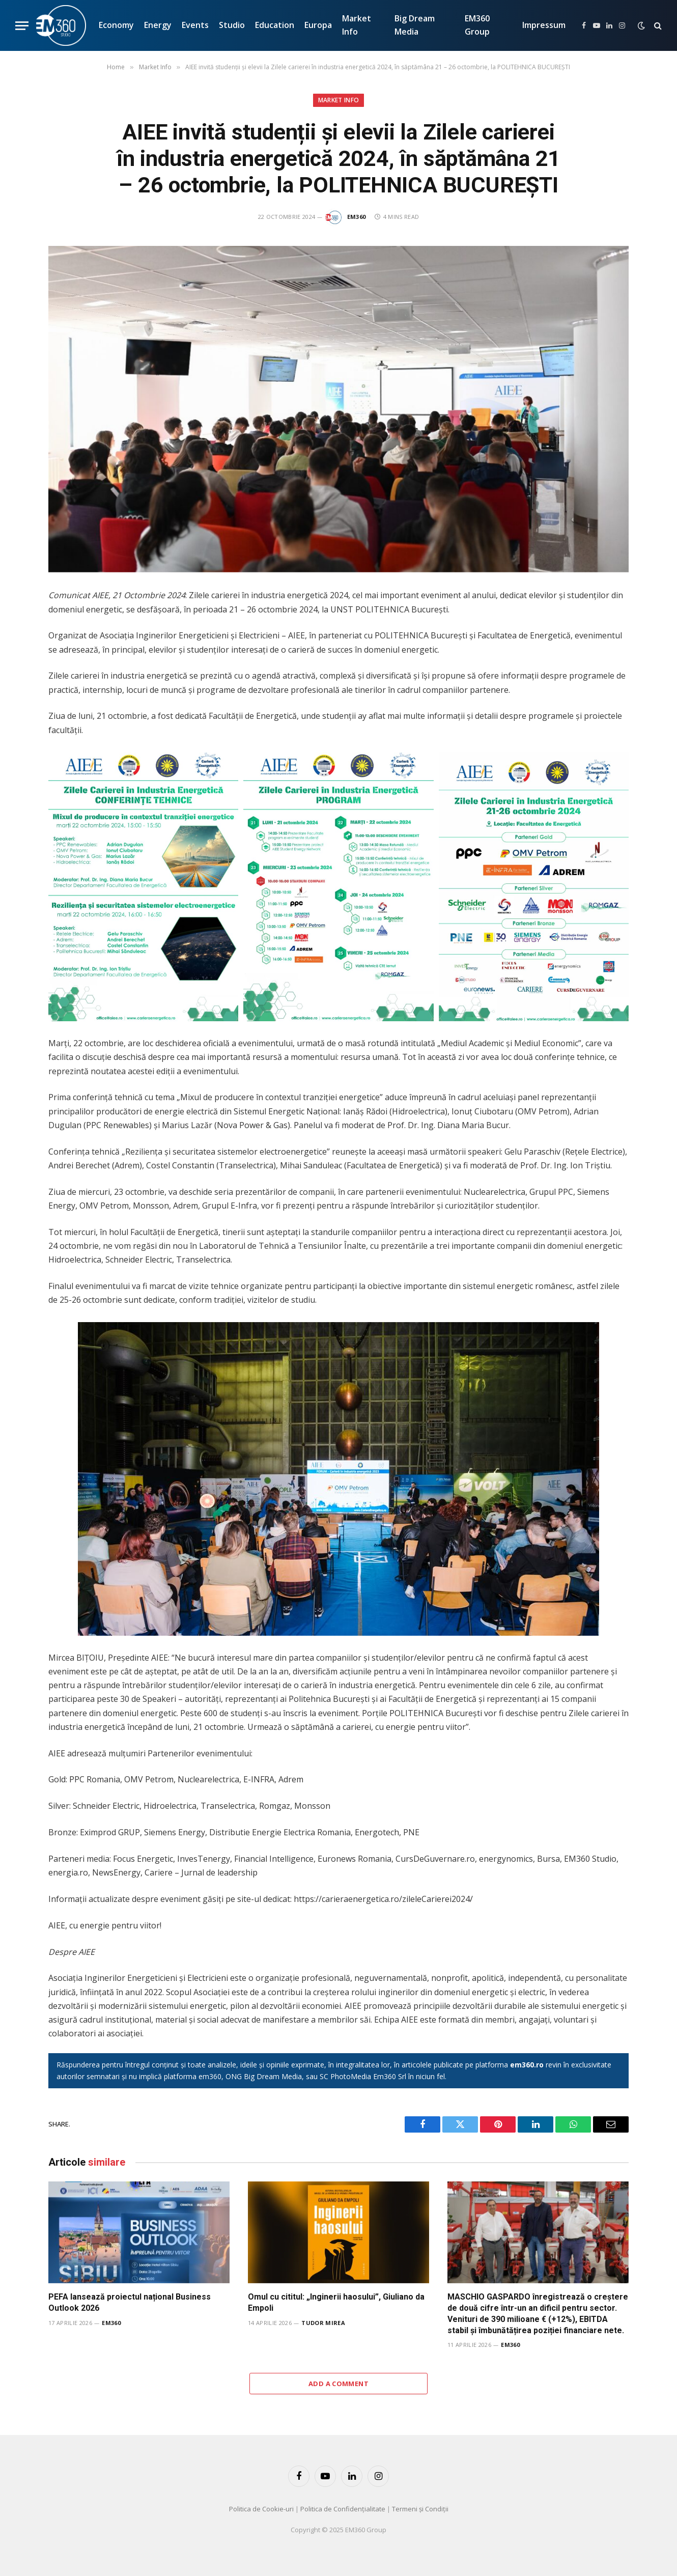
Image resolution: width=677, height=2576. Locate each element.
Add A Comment (338, 2383)
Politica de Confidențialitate (342, 2508)
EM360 (356, 216)
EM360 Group (477, 25)
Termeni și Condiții (420, 2508)
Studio (232, 25)
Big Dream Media (414, 25)
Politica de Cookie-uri (261, 2508)
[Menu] (22, 25)
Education (274, 25)
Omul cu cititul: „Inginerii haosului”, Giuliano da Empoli (336, 2302)
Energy (158, 25)
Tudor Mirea (323, 2323)
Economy (116, 25)
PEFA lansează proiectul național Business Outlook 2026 (129, 2302)
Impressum (544, 25)
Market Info (356, 25)
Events (195, 25)
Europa (318, 25)
